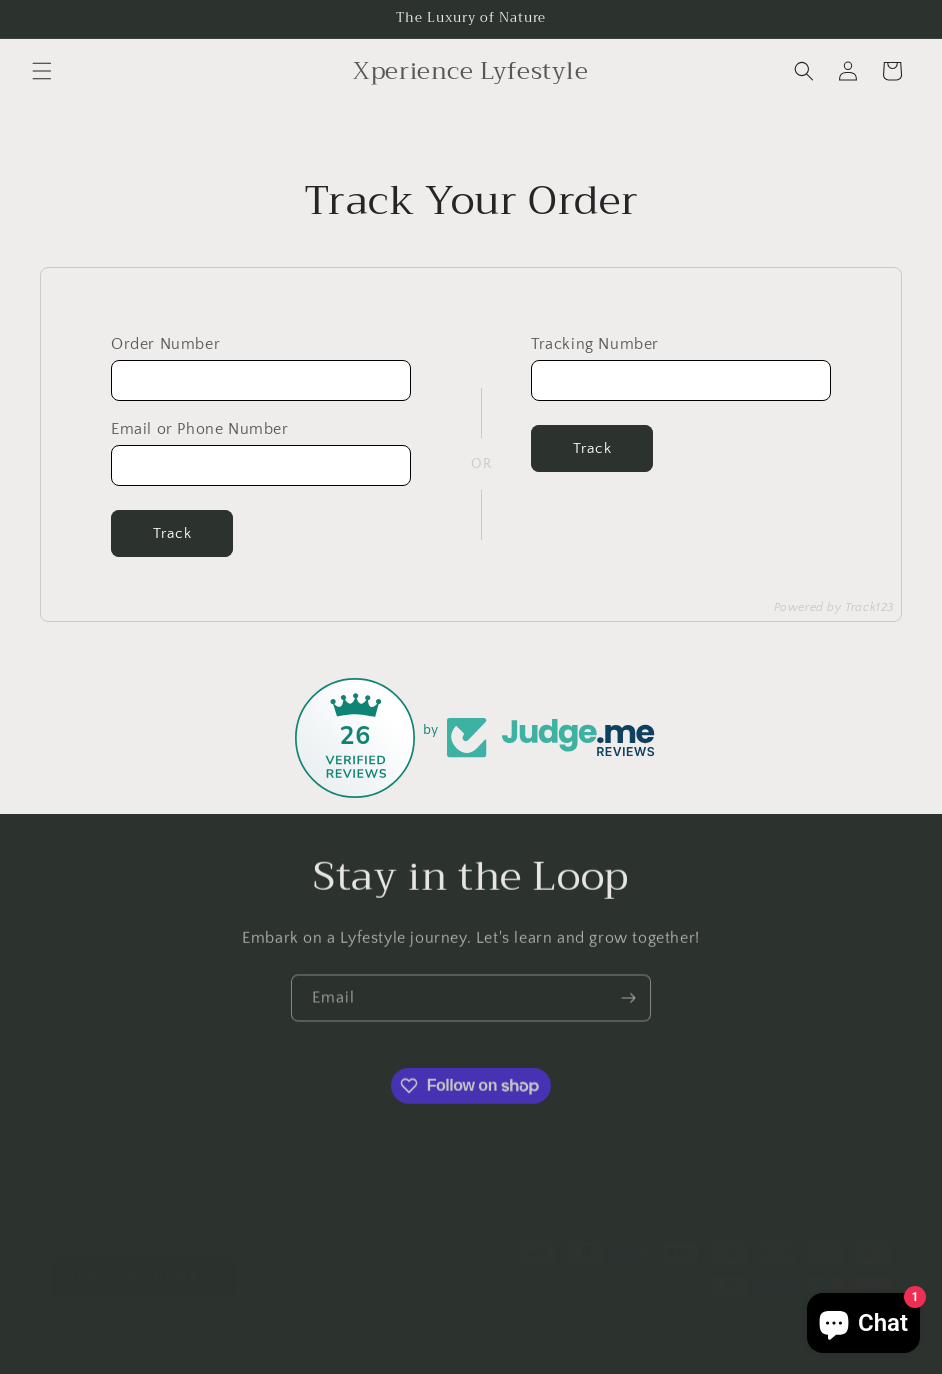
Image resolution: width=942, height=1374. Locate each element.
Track (172, 533)
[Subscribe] (628, 1004)
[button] (42, 71)
